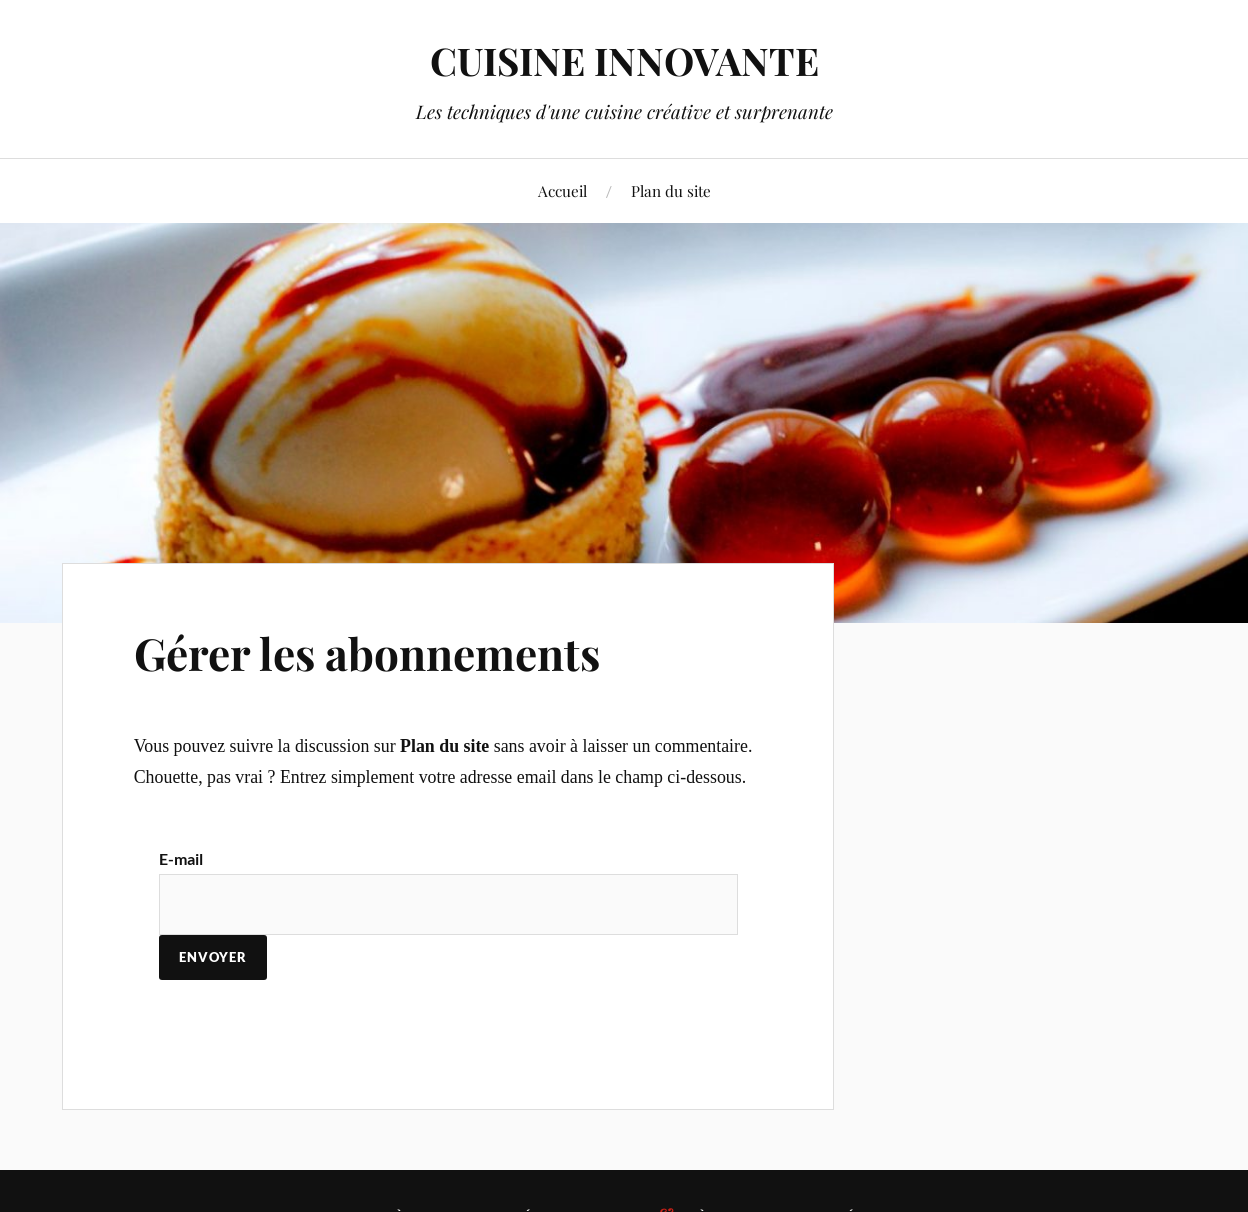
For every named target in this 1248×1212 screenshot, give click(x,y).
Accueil (562, 190)
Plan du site (671, 190)
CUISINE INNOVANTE (624, 60)
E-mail (181, 858)
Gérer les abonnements (367, 652)
